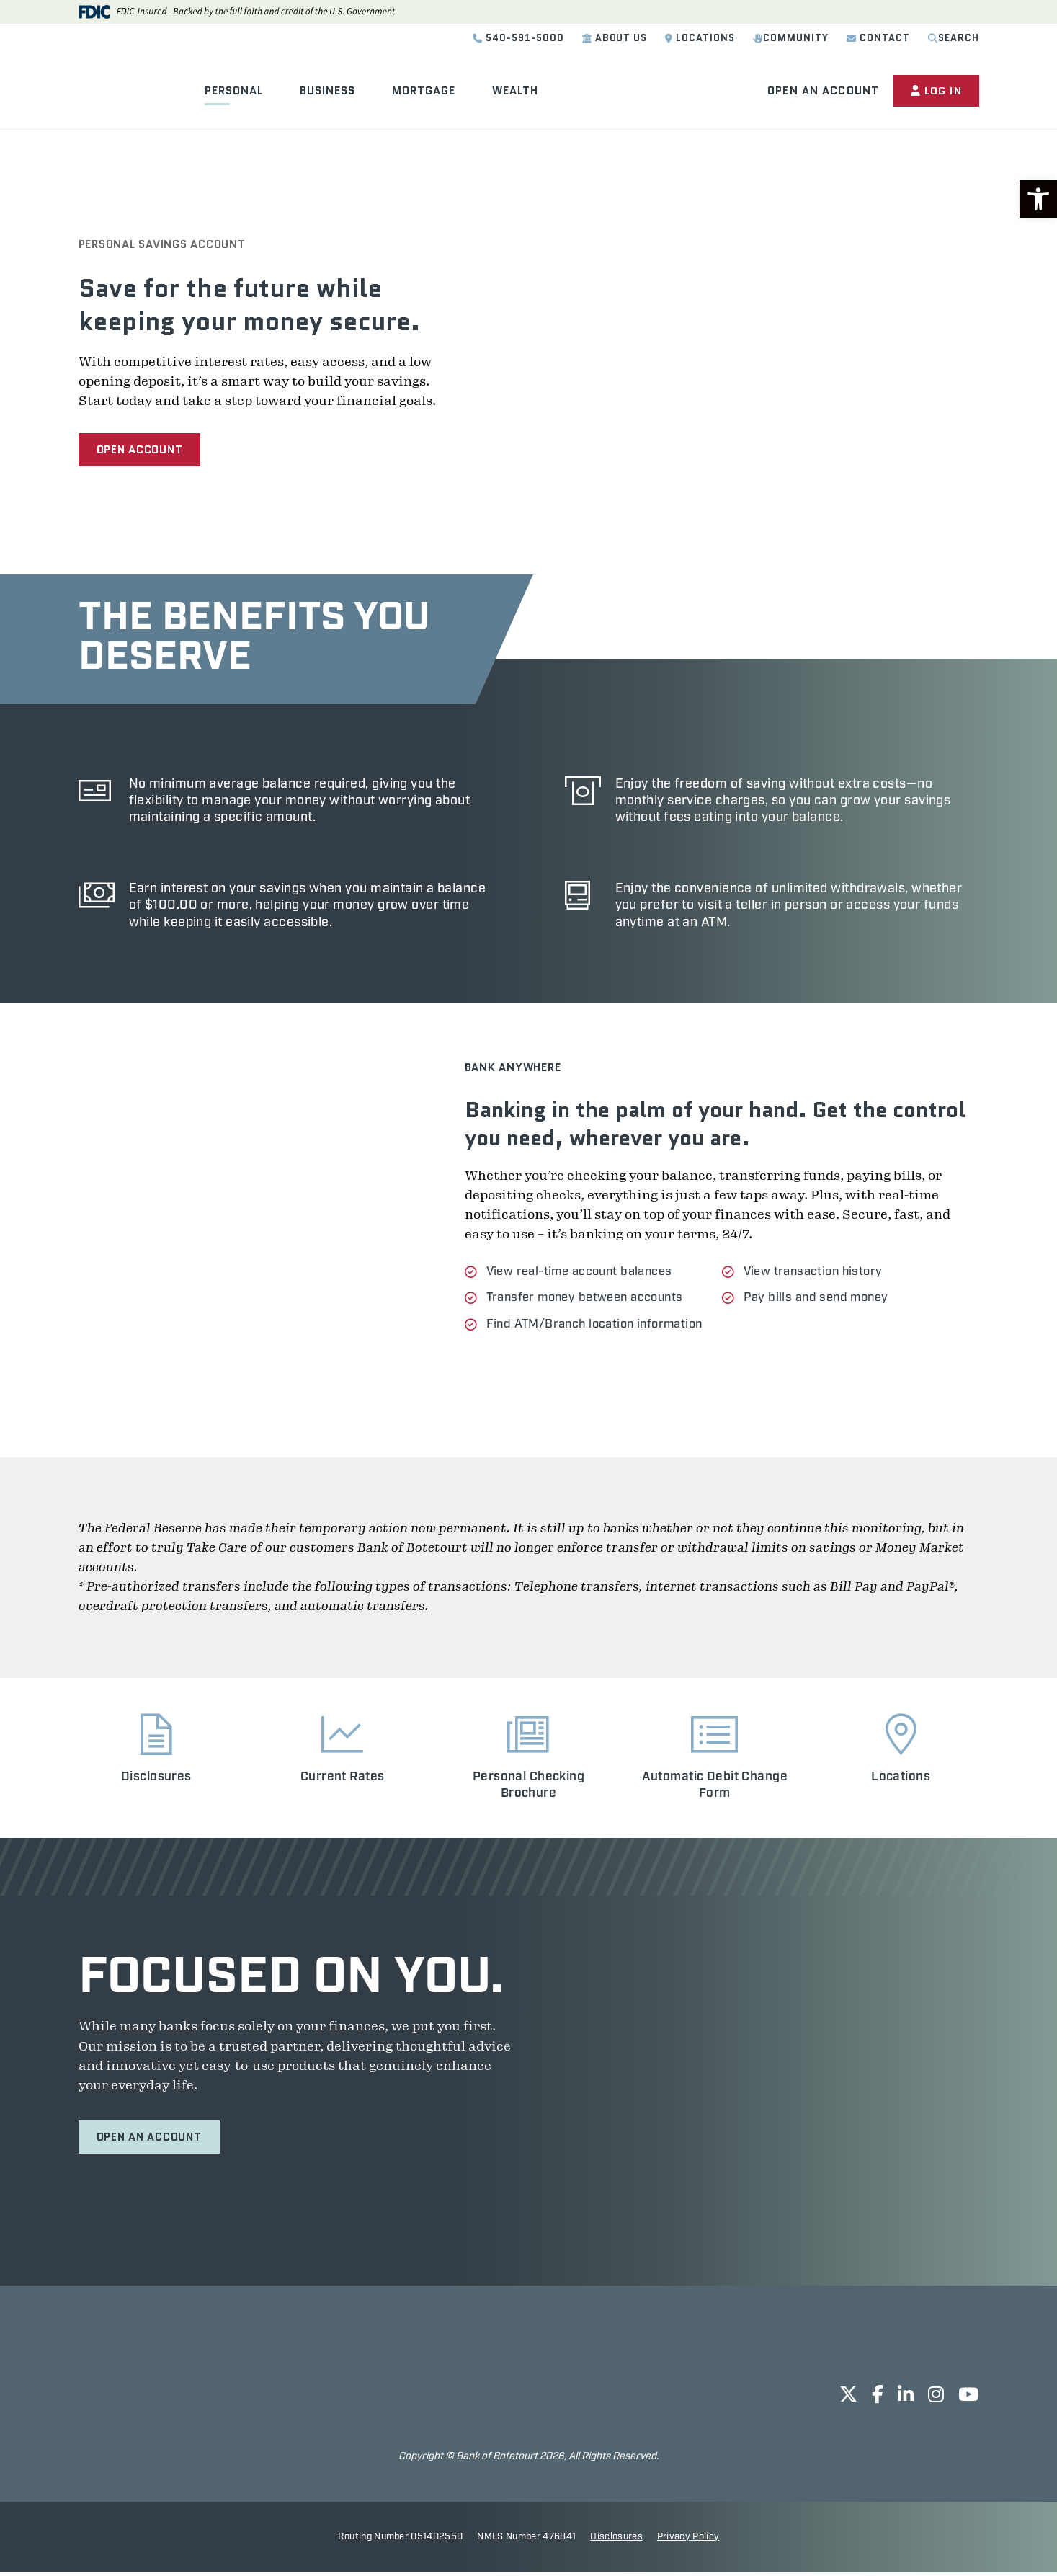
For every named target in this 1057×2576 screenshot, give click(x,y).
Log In (935, 91)
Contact (878, 38)
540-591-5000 (518, 38)
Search (953, 38)
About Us (615, 38)
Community (791, 38)
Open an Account (821, 91)
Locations (700, 38)
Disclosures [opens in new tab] (616, 2540)
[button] (1038, 199)
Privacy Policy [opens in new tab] (688, 2540)
